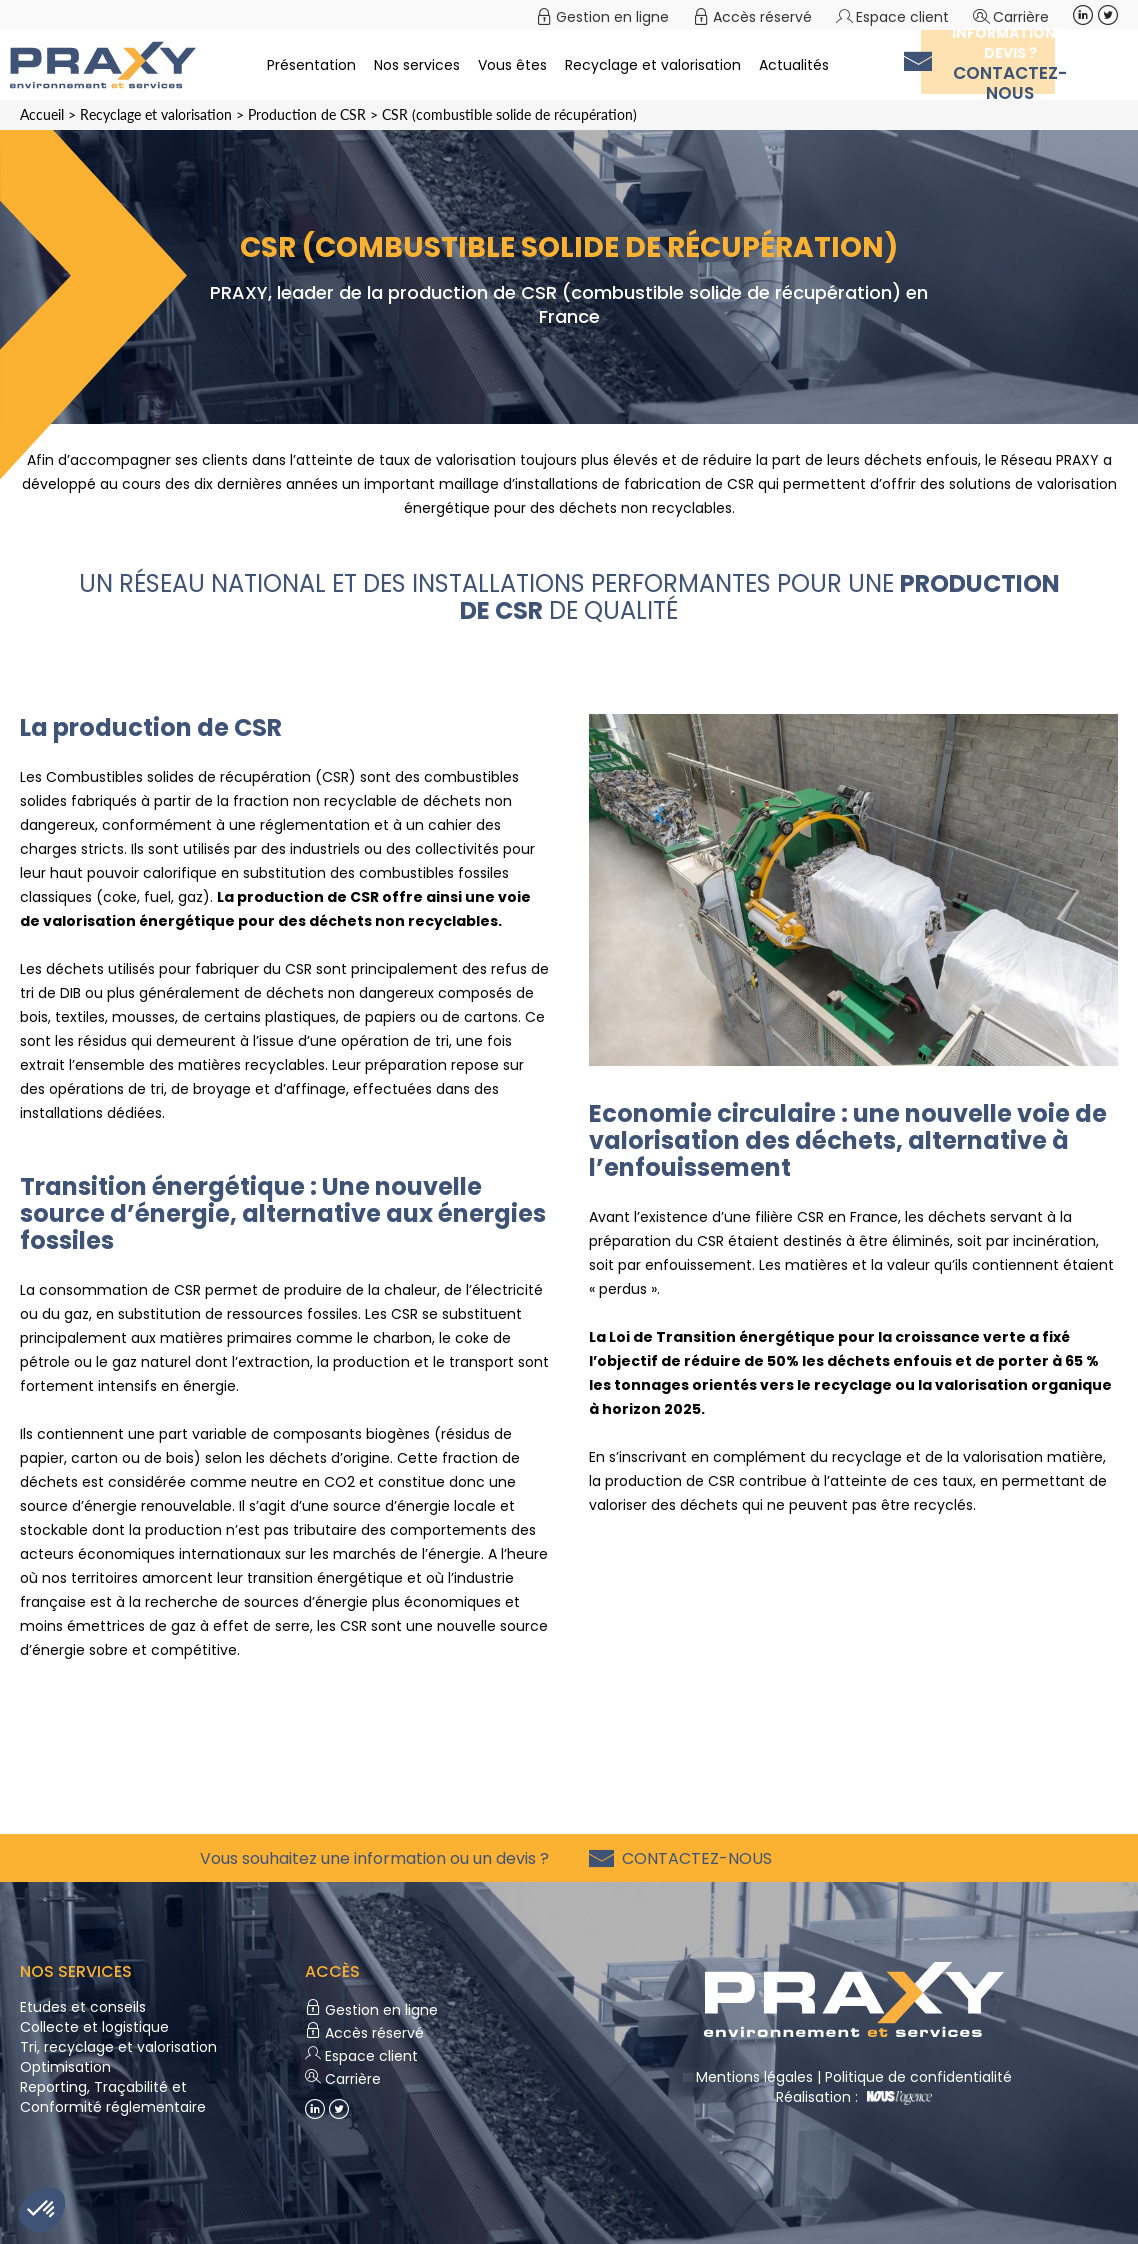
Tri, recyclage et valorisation (118, 2047)
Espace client (902, 17)
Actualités (794, 65)
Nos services (417, 65)
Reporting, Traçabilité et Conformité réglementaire (113, 2097)
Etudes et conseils (83, 2007)
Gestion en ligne (612, 17)
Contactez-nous (693, 1858)
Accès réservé (762, 17)
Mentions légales (754, 2077)
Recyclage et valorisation (653, 65)
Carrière (1021, 17)
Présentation (311, 65)
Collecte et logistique (94, 2027)
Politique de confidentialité (918, 2077)
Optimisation (65, 2067)
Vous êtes (512, 65)
